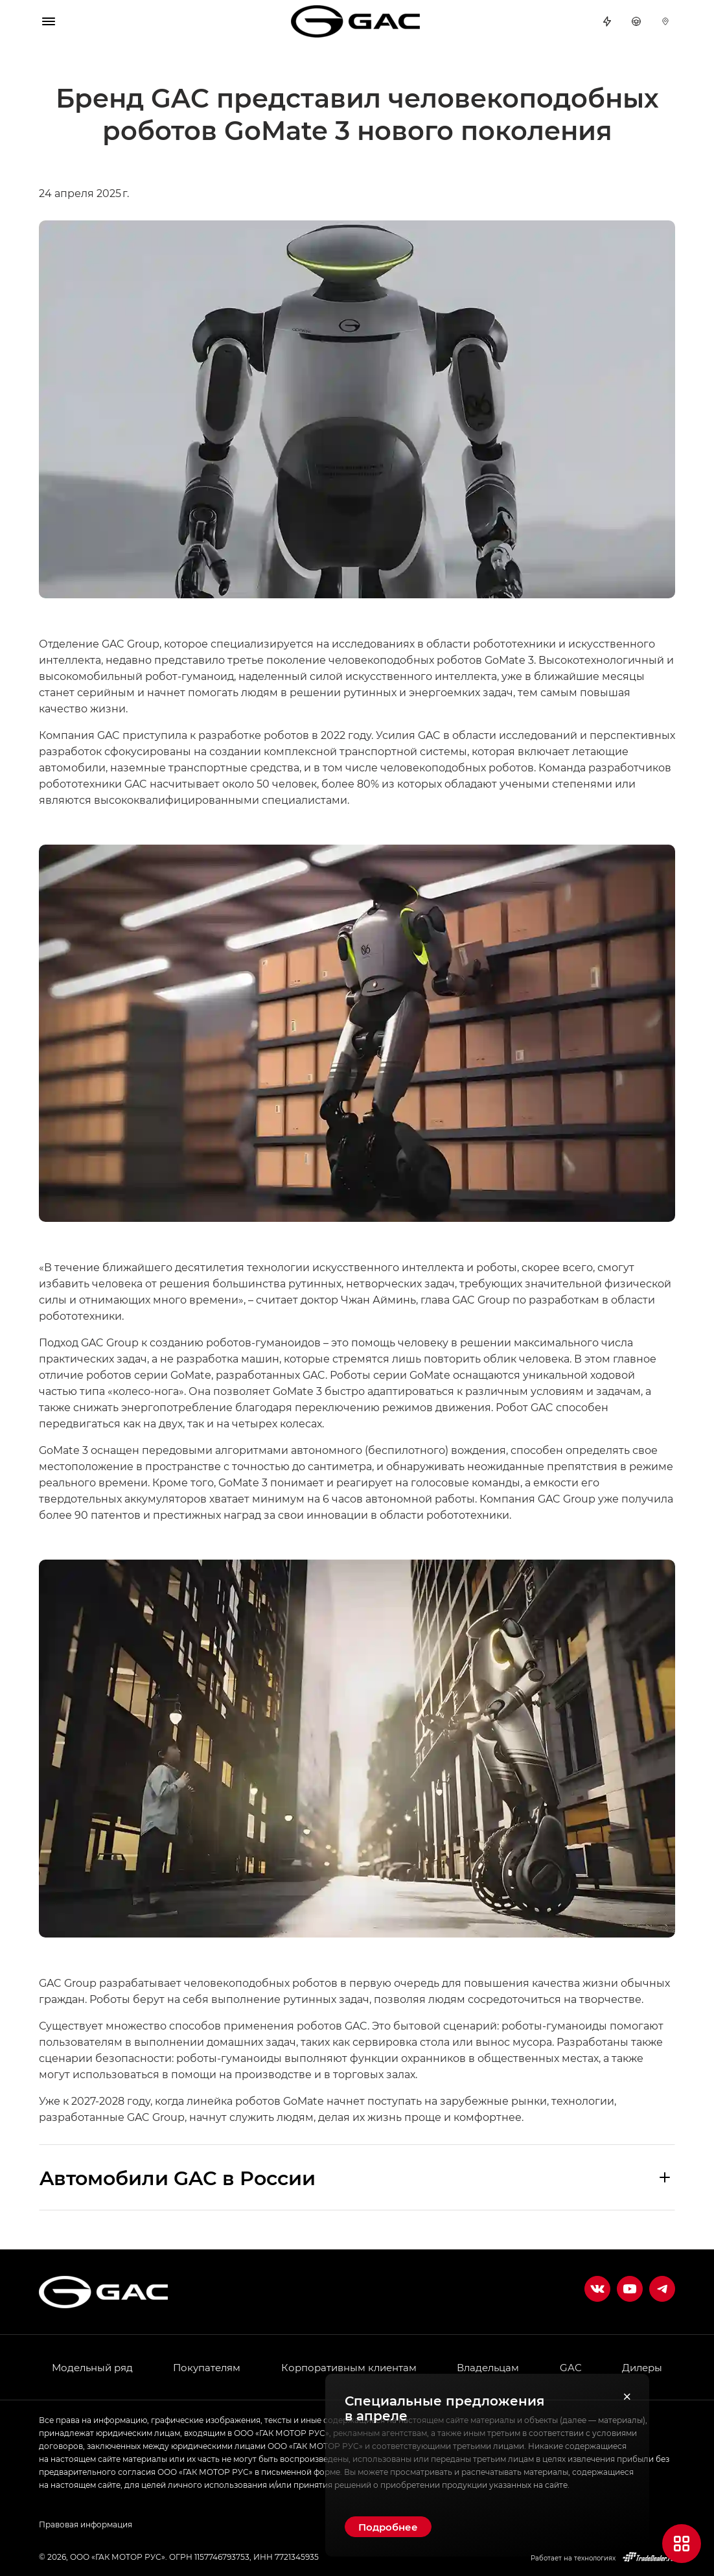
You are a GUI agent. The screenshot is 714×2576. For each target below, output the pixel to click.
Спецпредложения (607, 21)
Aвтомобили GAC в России (178, 2177)
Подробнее (388, 2526)
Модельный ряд (92, 2367)
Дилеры (665, 21)
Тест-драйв (636, 21)
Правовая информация (85, 2524)
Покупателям (206, 2367)
